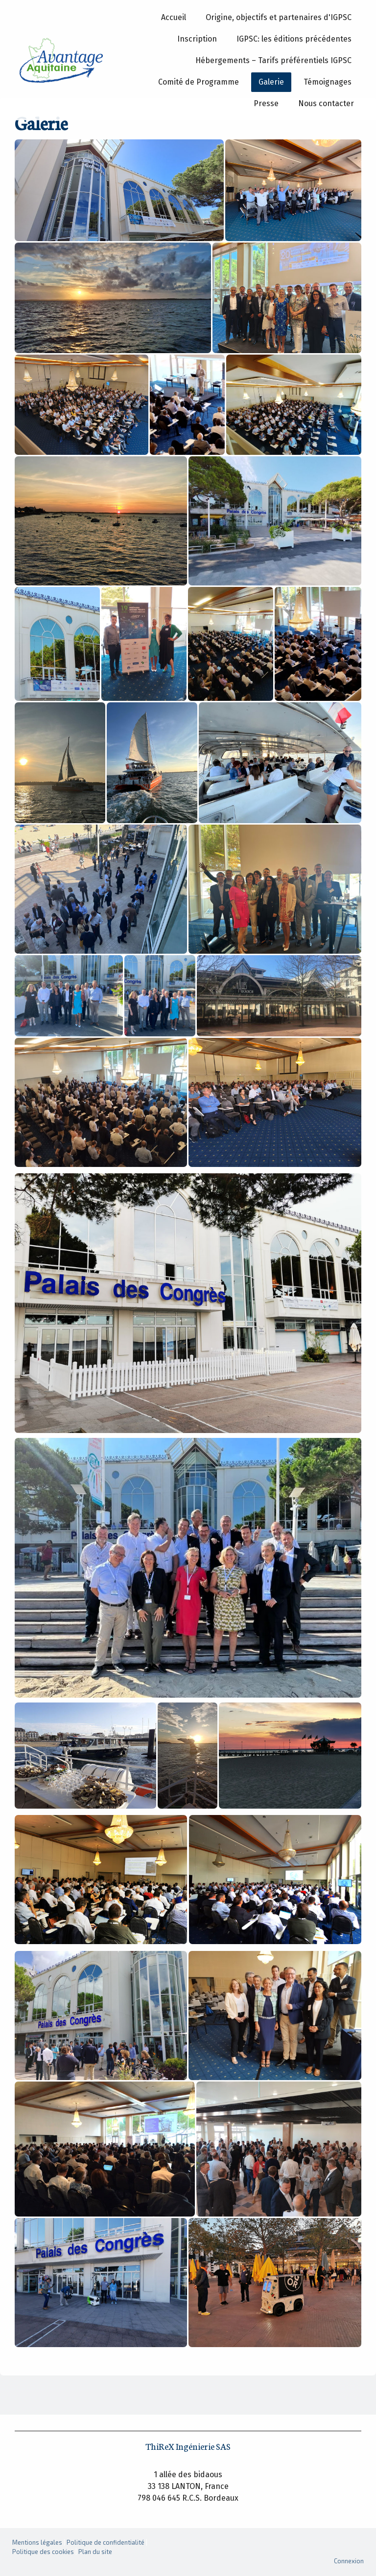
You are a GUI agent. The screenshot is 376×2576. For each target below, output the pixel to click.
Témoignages (328, 82)
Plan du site (95, 2551)
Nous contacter (326, 103)
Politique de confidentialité (105, 2542)
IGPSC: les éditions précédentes (294, 39)
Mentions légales (37, 2542)
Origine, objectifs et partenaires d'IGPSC (279, 17)
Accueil (173, 17)
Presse (266, 103)
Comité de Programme (198, 82)
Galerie (271, 82)
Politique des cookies (43, 2551)
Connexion (349, 2561)
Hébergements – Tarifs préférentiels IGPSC (273, 60)
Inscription (197, 39)
